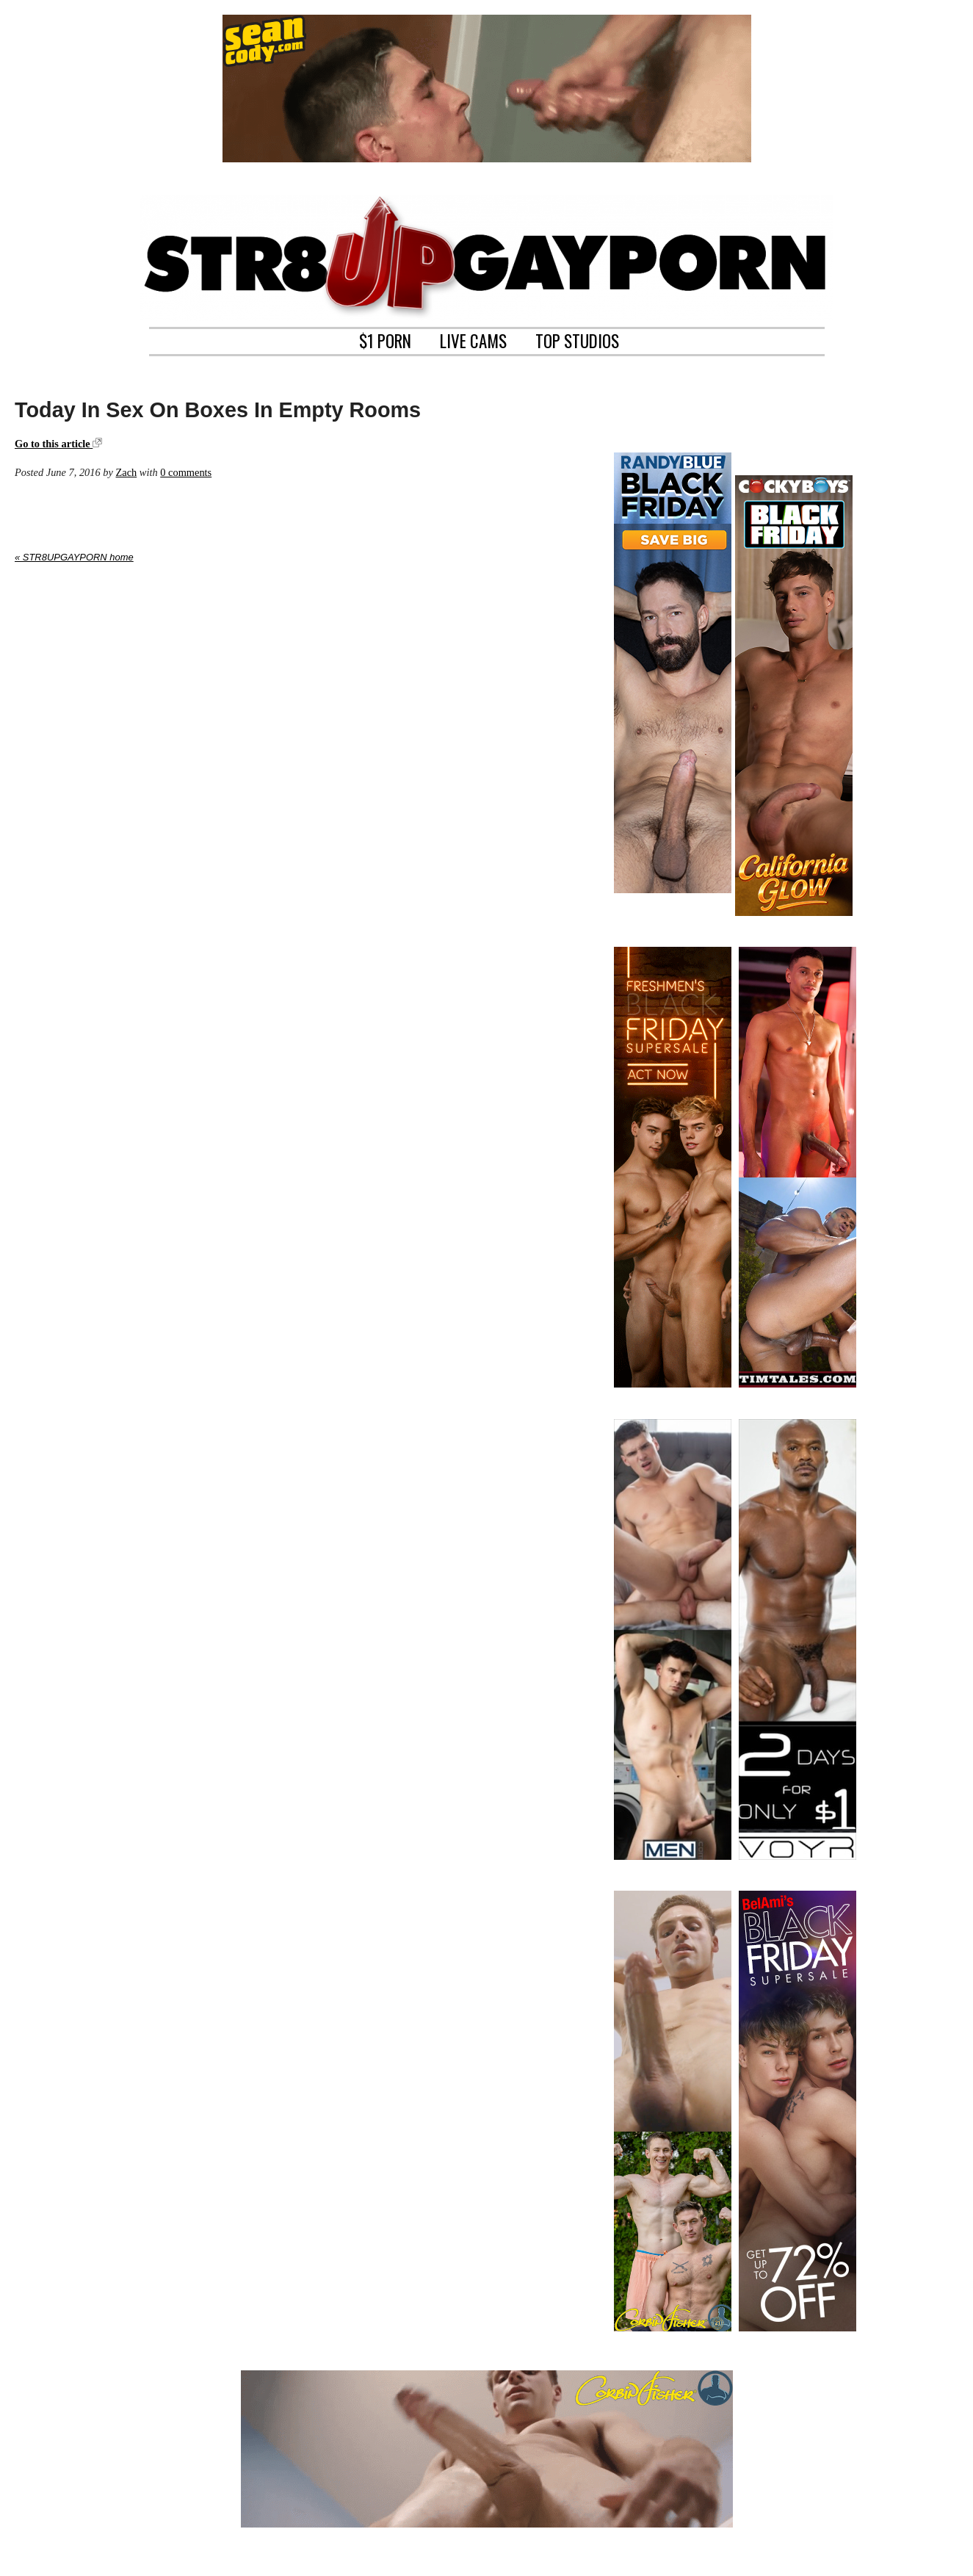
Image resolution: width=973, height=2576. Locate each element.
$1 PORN (385, 339)
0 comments (185, 472)
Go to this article (58, 444)
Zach (126, 472)
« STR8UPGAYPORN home (74, 557)
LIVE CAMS (473, 339)
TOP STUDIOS (577, 339)
